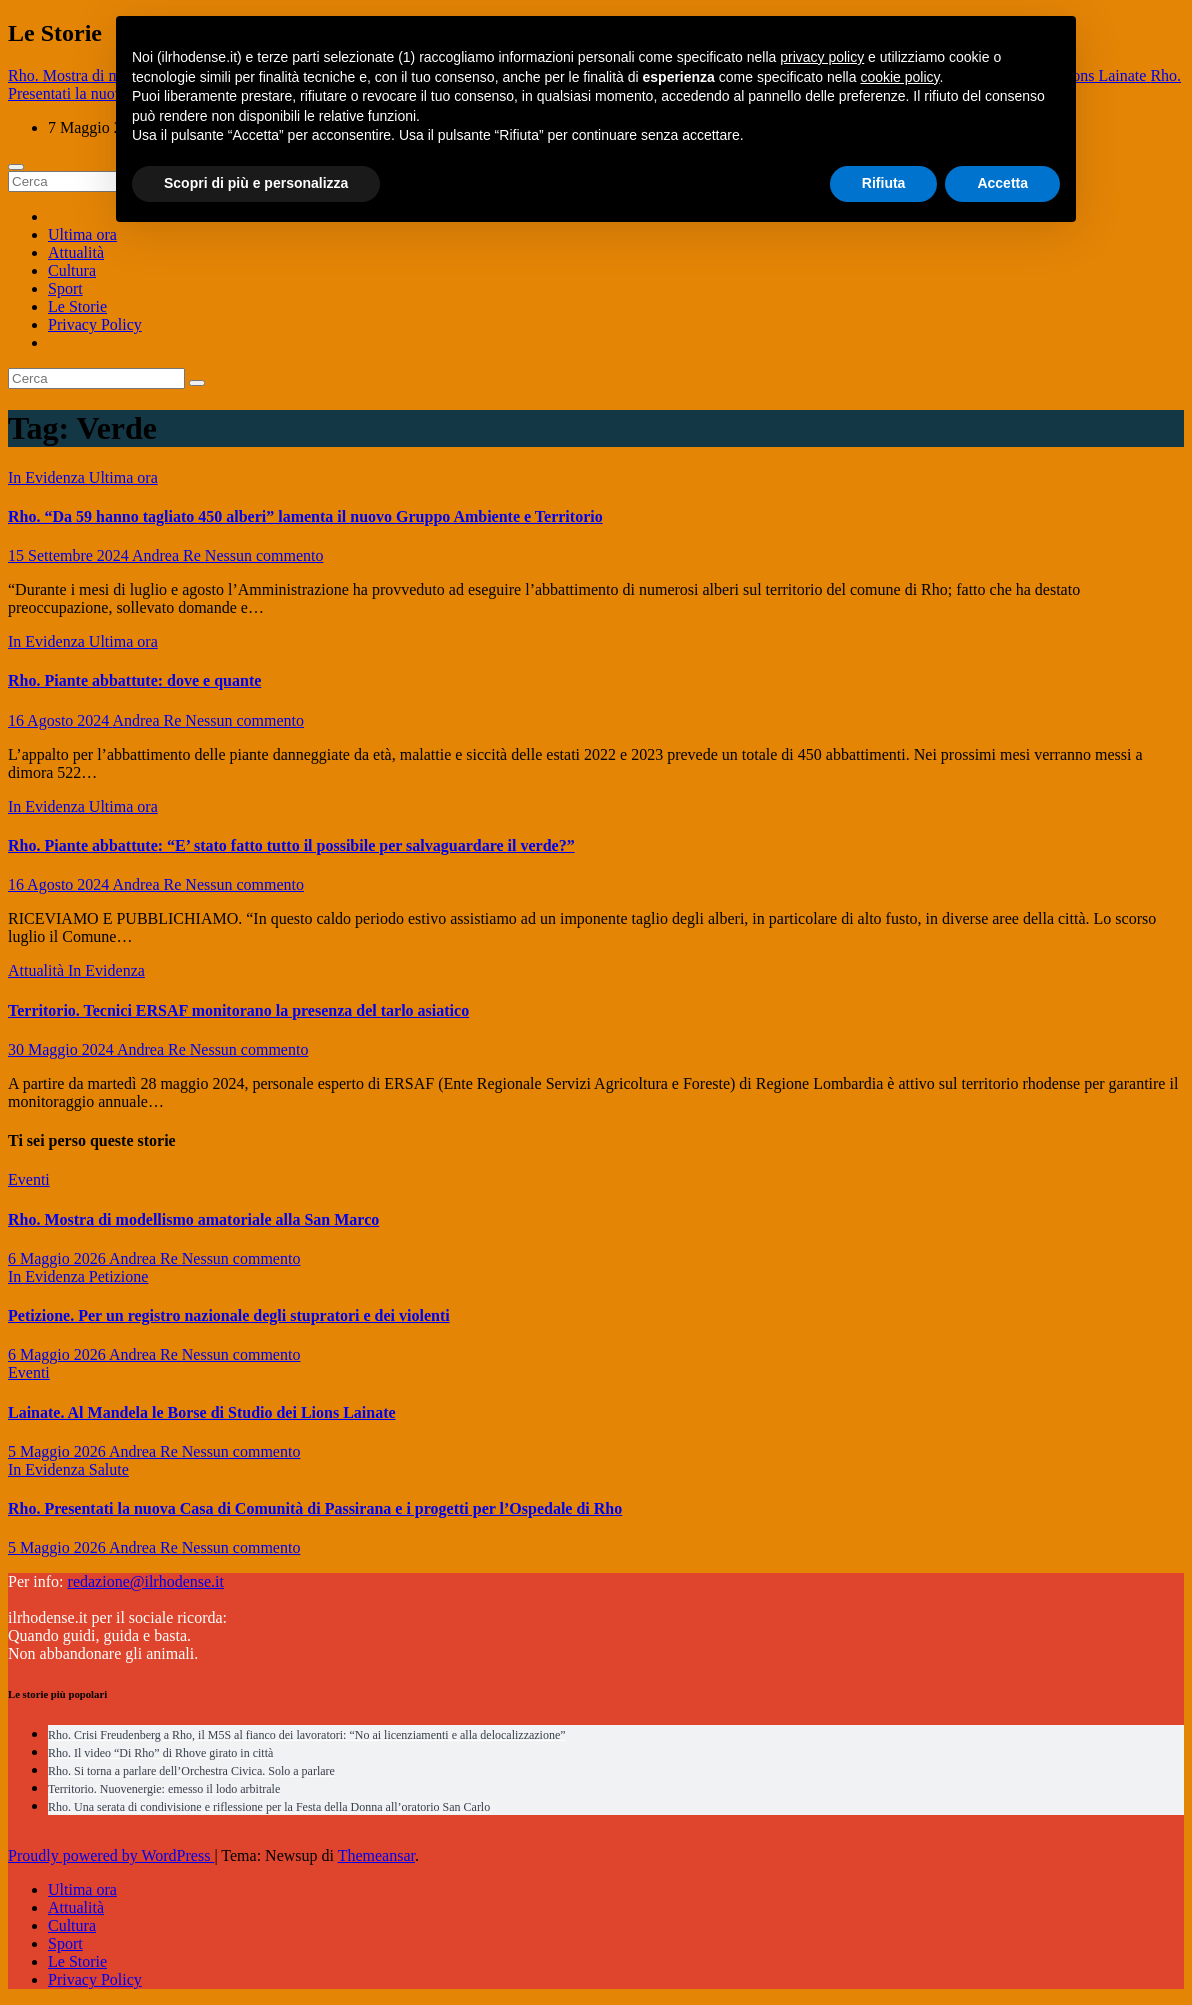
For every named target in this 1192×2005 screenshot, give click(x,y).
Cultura (72, 270)
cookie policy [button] (899, 77)
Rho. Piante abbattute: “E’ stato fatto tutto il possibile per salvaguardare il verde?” (291, 845)
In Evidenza (48, 477)
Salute (109, 1469)
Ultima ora (82, 234)
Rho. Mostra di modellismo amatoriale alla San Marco (193, 1219)
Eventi (29, 1179)
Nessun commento (264, 555)
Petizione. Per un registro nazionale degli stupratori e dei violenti (229, 1315)
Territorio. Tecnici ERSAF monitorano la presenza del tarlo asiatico (238, 1010)
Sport (65, 288)
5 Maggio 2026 (58, 1451)
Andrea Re (168, 555)
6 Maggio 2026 (58, 1258)
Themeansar (376, 1855)
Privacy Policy (95, 324)
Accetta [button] (1002, 183)
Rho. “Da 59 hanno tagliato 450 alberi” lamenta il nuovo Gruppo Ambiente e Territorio (305, 516)
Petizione (119, 1276)
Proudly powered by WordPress (111, 1855)
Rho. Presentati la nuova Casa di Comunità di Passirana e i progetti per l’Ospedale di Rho (315, 1508)
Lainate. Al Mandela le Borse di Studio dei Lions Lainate (202, 1412)
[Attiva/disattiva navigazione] (16, 167)
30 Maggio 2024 (62, 1049)
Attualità (76, 252)
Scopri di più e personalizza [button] (256, 183)
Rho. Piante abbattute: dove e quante (134, 680)
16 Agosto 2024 (60, 720)
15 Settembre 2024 (70, 555)
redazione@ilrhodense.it (146, 1581)
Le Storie (77, 306)
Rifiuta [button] (884, 183)
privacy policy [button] (822, 57)
